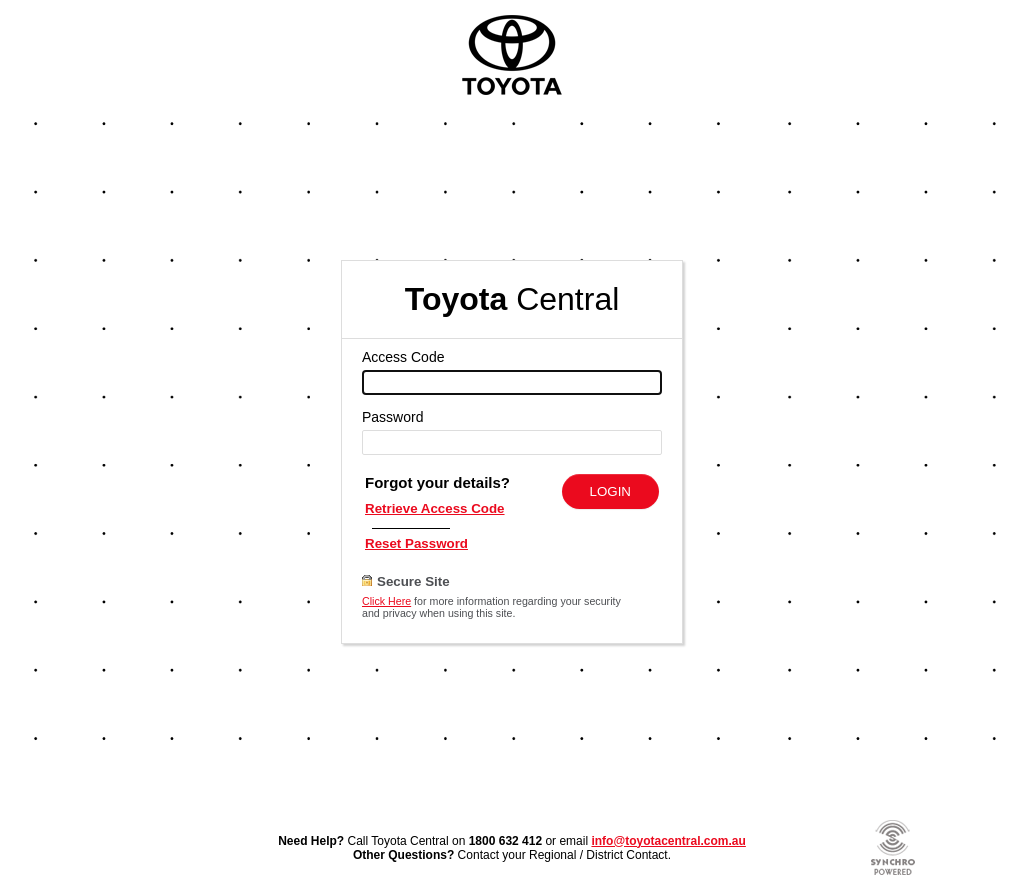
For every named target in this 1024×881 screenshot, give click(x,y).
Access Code (403, 357)
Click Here (386, 601)
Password (392, 417)
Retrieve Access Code (435, 508)
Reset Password (416, 543)
